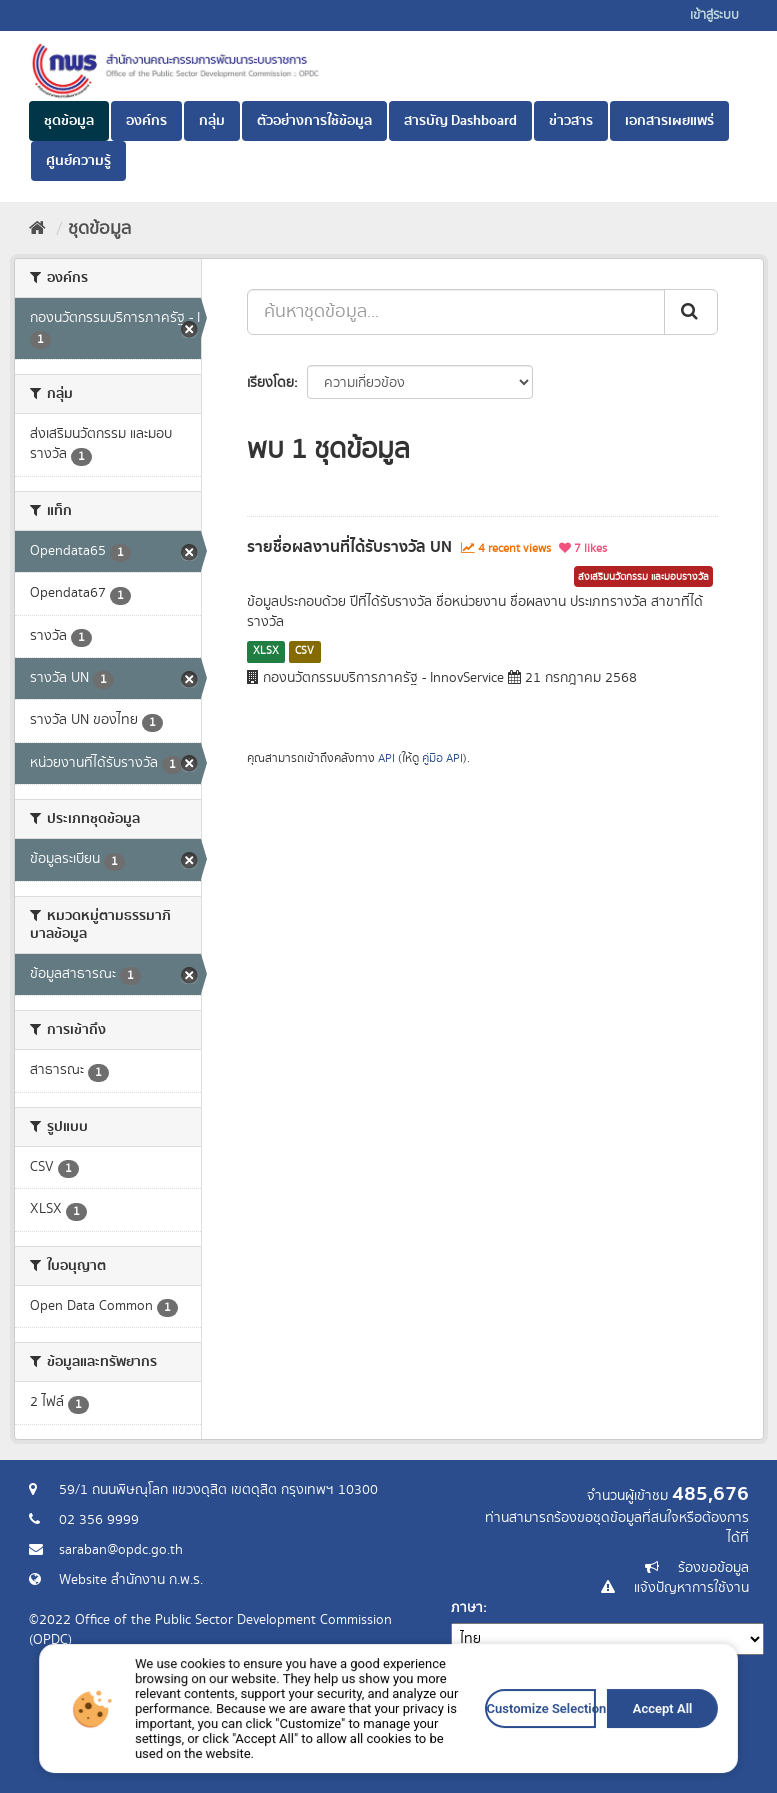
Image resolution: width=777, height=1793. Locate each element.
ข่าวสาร (571, 121)
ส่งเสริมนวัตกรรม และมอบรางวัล (643, 577)
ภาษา (467, 1608)
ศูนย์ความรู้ (78, 161)
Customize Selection (477, 1758)
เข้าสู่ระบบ (714, 15)
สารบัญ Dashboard (460, 121)
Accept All (558, 1758)
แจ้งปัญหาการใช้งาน (691, 1588)
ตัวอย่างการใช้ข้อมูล (314, 121)
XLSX (266, 651)
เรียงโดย (270, 383)
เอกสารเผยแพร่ (669, 121)
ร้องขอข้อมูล (713, 1568)
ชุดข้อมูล (69, 121)
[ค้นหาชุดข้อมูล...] (456, 312)
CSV (304, 651)
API (386, 758)
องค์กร (146, 121)
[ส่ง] (691, 312)
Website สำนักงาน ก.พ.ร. (131, 1580)
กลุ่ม (212, 121)
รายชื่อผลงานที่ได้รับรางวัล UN (349, 547)
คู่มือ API (442, 758)
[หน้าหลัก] (37, 229)
